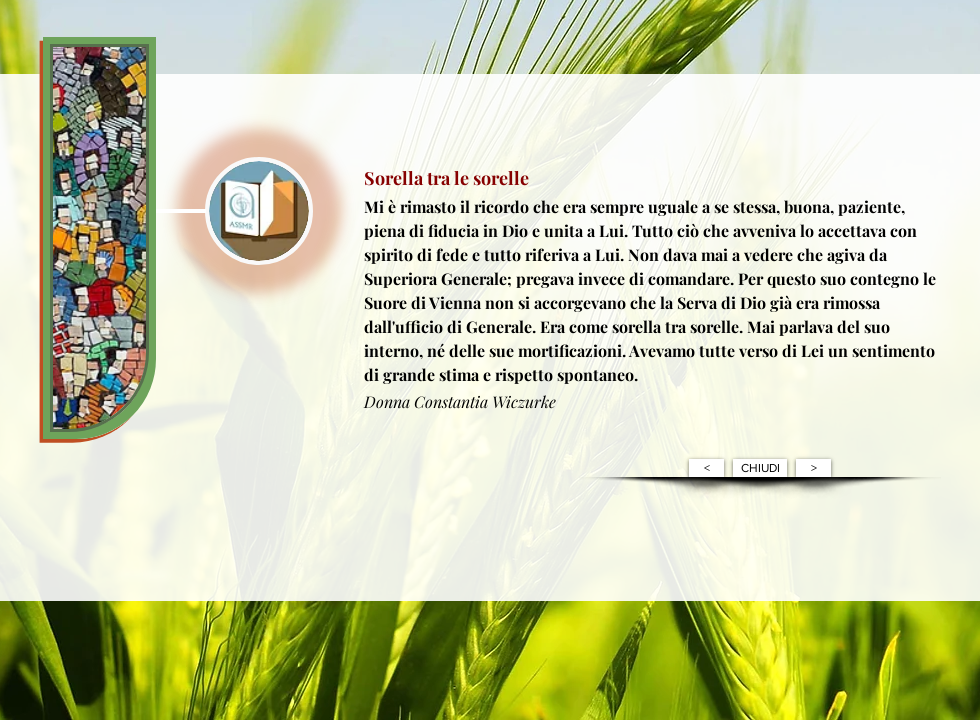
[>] (813, 468)
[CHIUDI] (760, 468)
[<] (706, 468)
